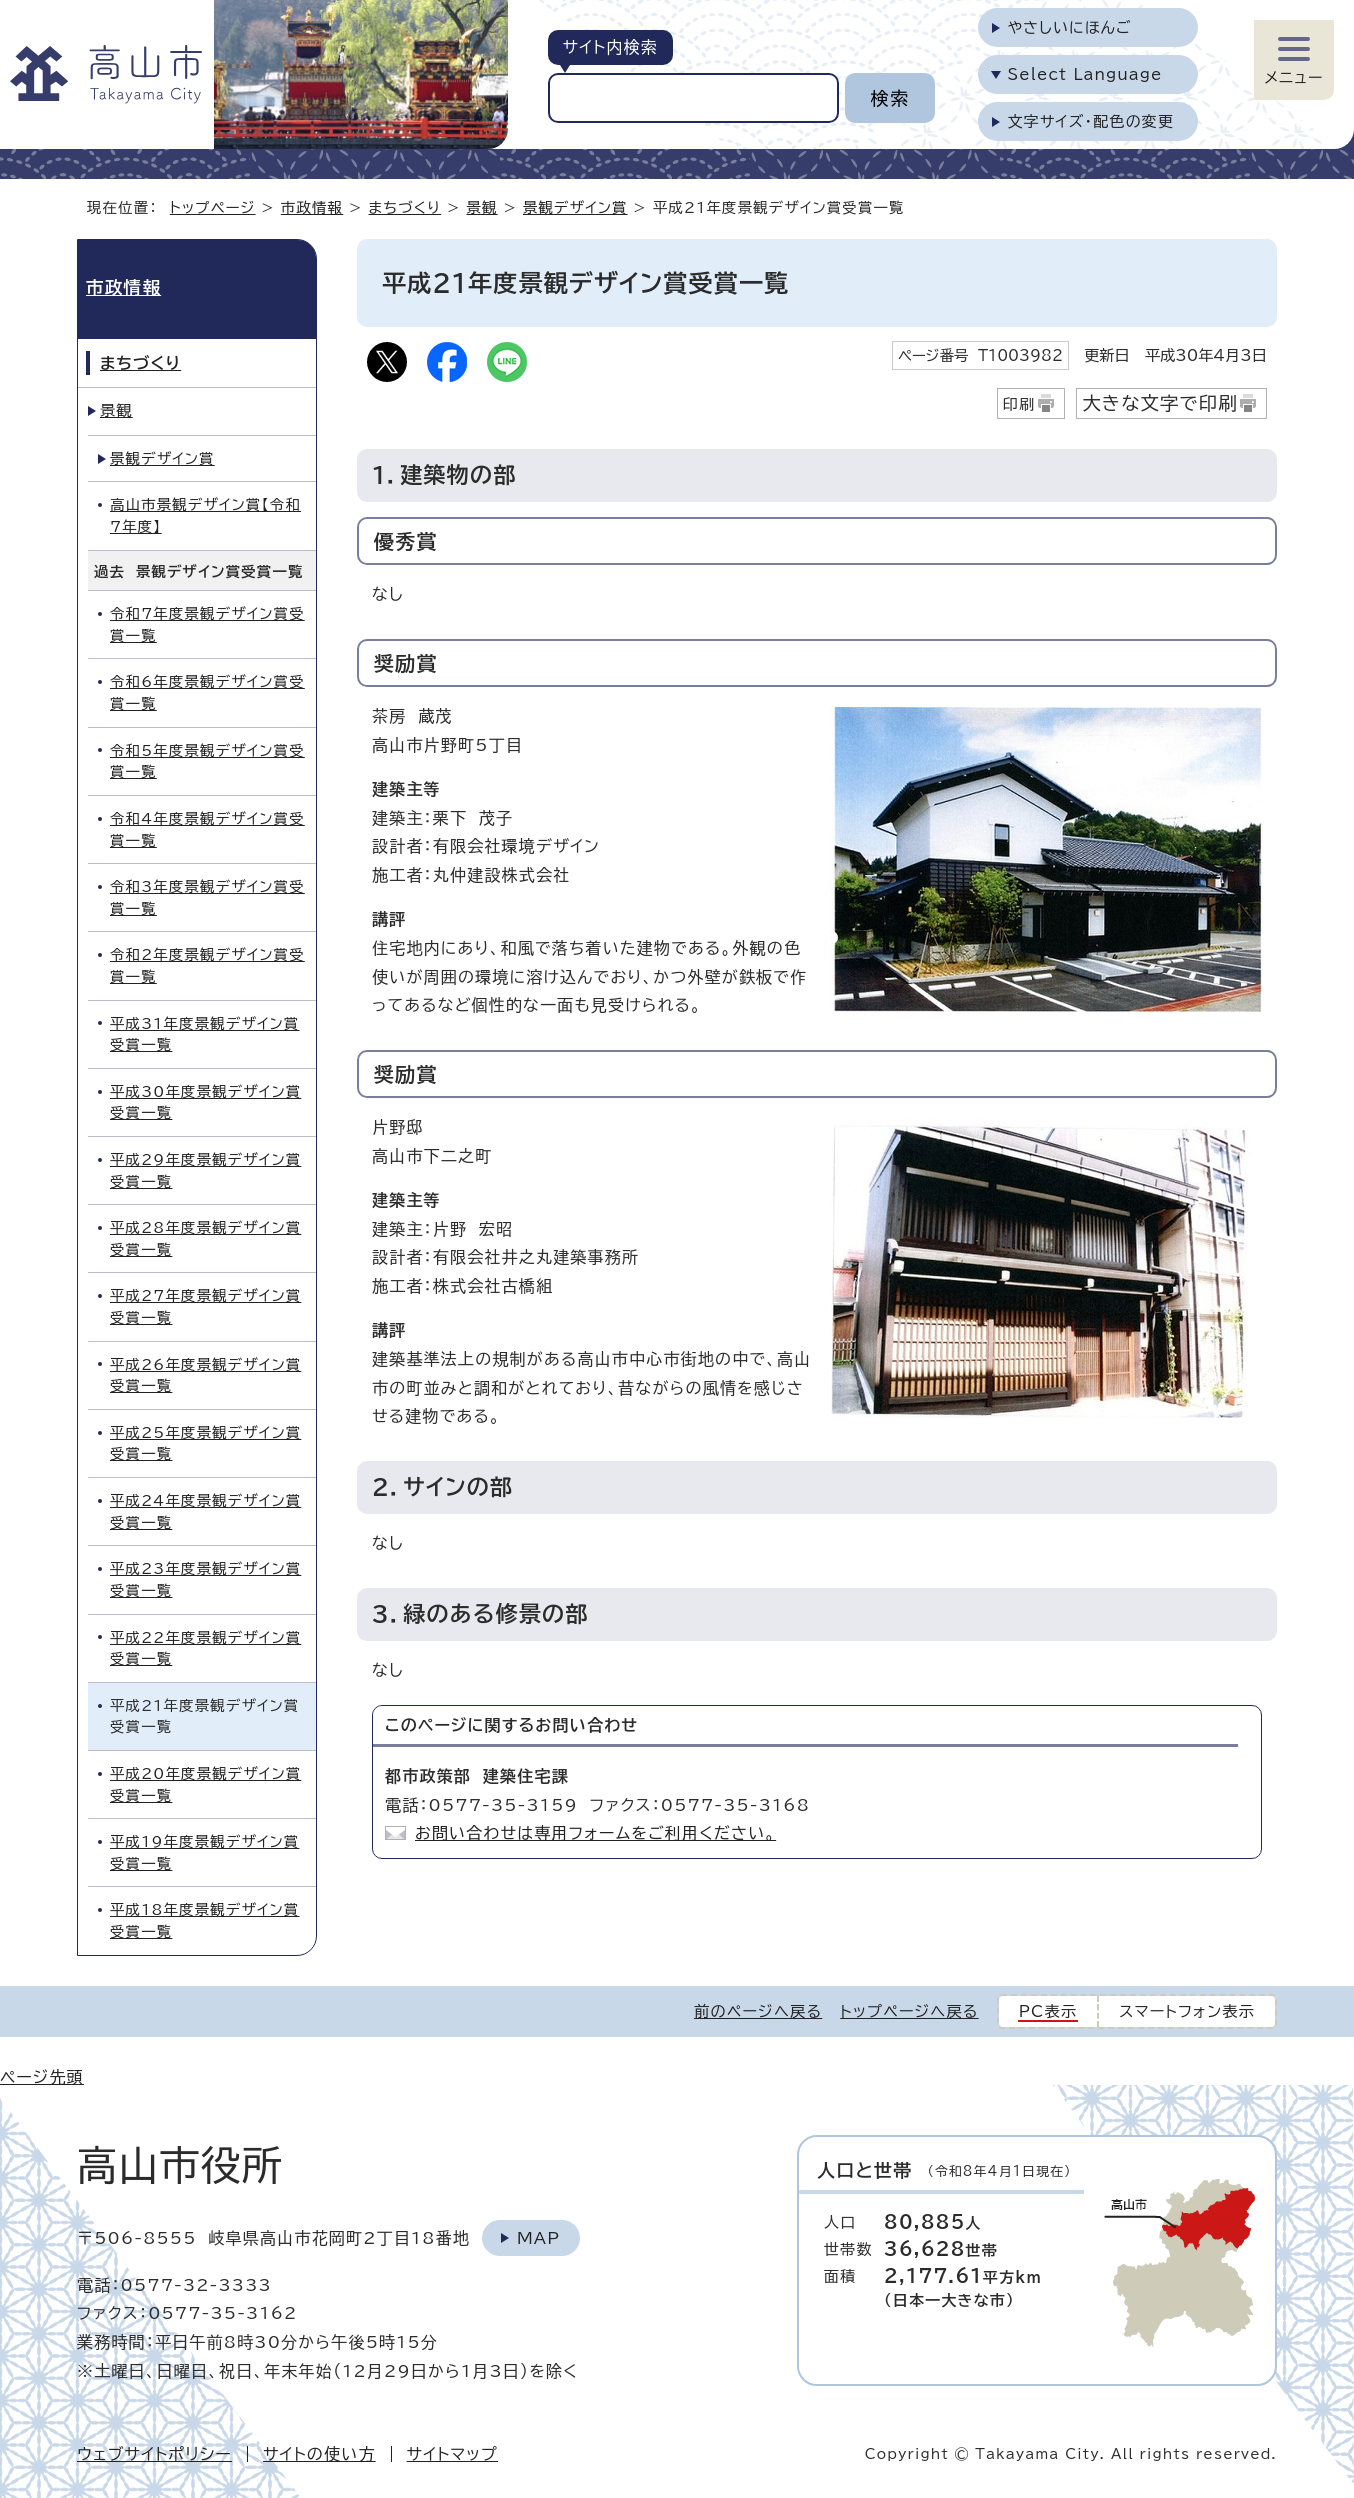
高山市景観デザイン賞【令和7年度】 (205, 515)
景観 (481, 207)
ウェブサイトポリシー (154, 2454)
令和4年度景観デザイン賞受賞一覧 (207, 829)
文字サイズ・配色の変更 (1091, 121)
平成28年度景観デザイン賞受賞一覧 (205, 1238)
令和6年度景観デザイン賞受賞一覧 (207, 692)
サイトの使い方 (319, 2454)
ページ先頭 (42, 2077)
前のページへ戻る (758, 2011)
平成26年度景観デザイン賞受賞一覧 (205, 1375)
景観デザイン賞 (575, 207)
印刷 (1019, 404)
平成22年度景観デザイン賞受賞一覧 (205, 1648)
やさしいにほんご (1070, 27)
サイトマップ (452, 2454)
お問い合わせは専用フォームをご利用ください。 (595, 1833)
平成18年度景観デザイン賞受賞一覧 (204, 1920)
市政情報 (312, 207)
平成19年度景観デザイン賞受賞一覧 (204, 1852)
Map (538, 2238)
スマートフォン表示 (1187, 2011)
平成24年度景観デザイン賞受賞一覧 (205, 1511)
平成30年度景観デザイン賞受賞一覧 (205, 1102)
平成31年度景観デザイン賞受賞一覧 (204, 1034)
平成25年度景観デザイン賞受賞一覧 (205, 1443)
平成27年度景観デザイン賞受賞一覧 (205, 1306)
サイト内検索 (610, 47)
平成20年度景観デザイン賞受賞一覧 (205, 1784)
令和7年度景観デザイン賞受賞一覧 (207, 624)
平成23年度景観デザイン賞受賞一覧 (205, 1579)
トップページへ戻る (909, 2011)
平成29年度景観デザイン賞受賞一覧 (205, 1170)
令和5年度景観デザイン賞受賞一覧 (207, 761)
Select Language (1085, 74)
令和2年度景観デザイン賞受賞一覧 (207, 965)
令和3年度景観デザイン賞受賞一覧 (207, 897)
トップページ (213, 207)
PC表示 (1048, 2011)
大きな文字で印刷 (1160, 403)
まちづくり (405, 207)
